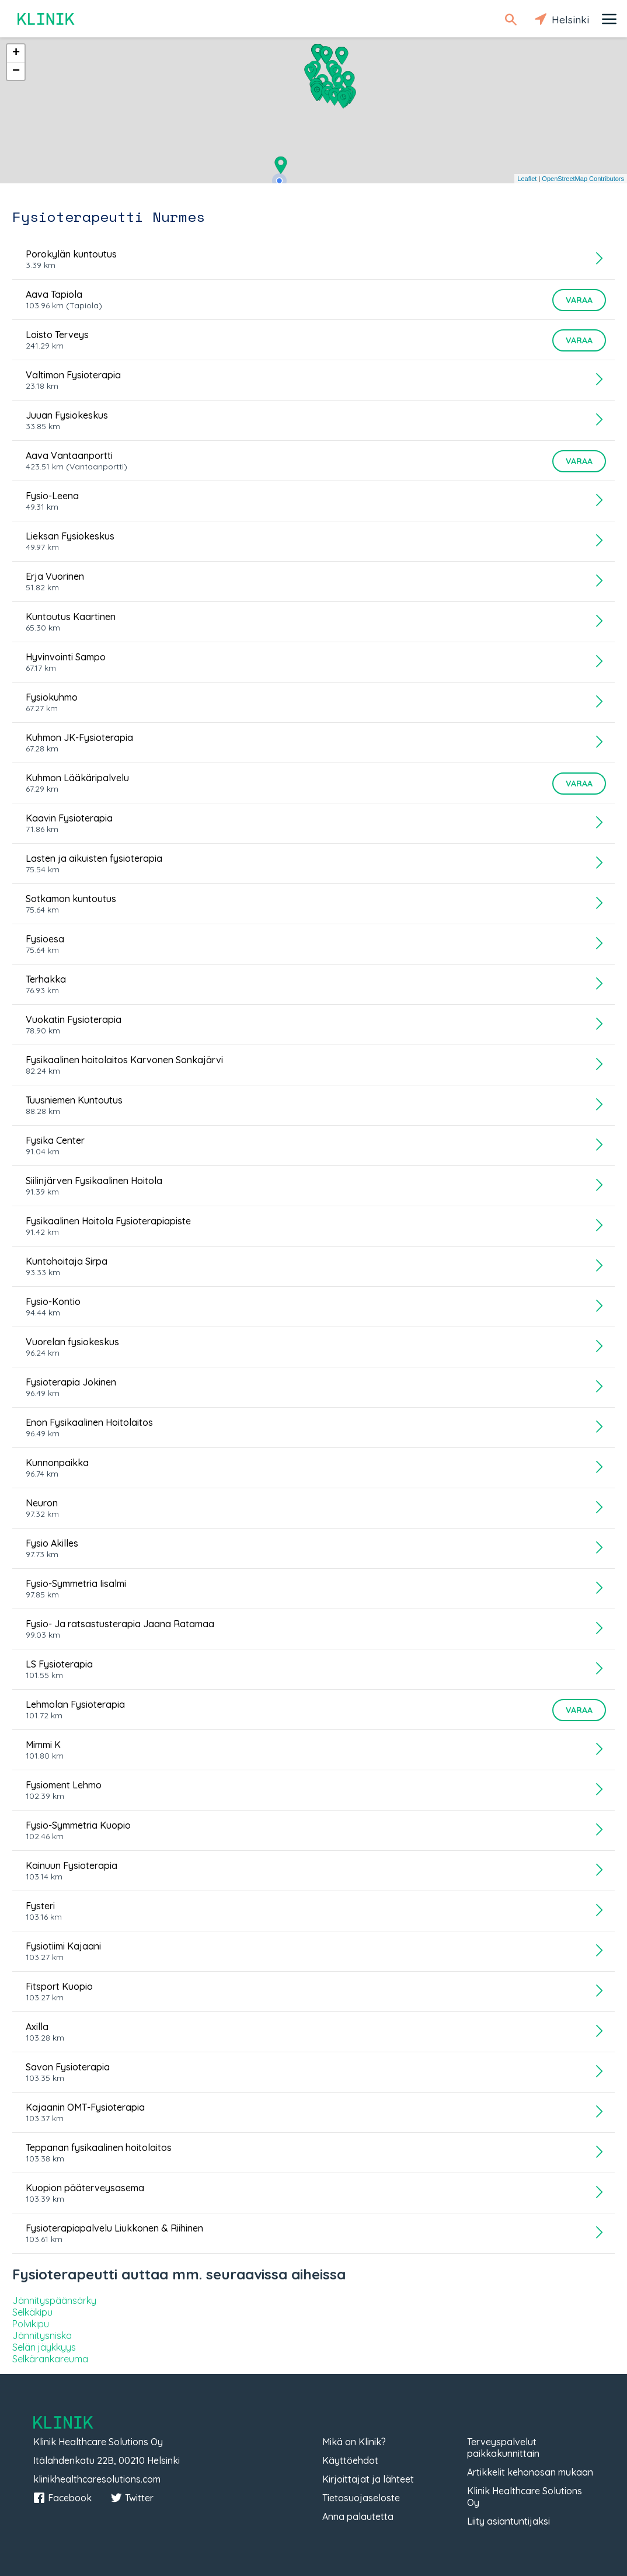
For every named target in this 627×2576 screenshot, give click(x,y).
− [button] (16, 71)
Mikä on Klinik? (354, 2442)
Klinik (47, 19)
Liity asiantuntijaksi (508, 2521)
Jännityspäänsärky (54, 2300)
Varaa (579, 300)
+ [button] (16, 53)
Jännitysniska (42, 2335)
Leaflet (527, 178)
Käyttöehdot (350, 2460)
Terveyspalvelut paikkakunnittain (503, 2447)
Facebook (62, 2498)
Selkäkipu (32, 2312)
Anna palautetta (357, 2516)
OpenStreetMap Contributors (583, 178)
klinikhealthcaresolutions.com (97, 2479)
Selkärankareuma (50, 2359)
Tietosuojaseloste (361, 2498)
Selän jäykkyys (44, 2347)
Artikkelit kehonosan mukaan (530, 2472)
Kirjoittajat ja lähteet (368, 2479)
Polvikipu (30, 2324)
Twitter (132, 2498)
